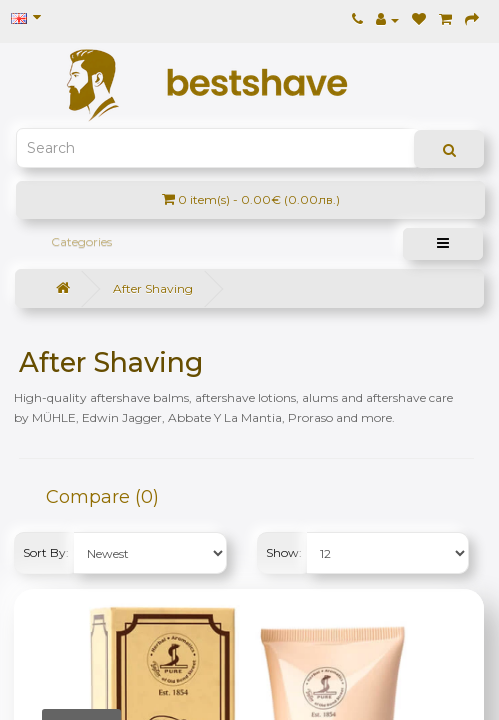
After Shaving (153, 288)
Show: (284, 552)
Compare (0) (102, 497)
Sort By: (46, 552)
